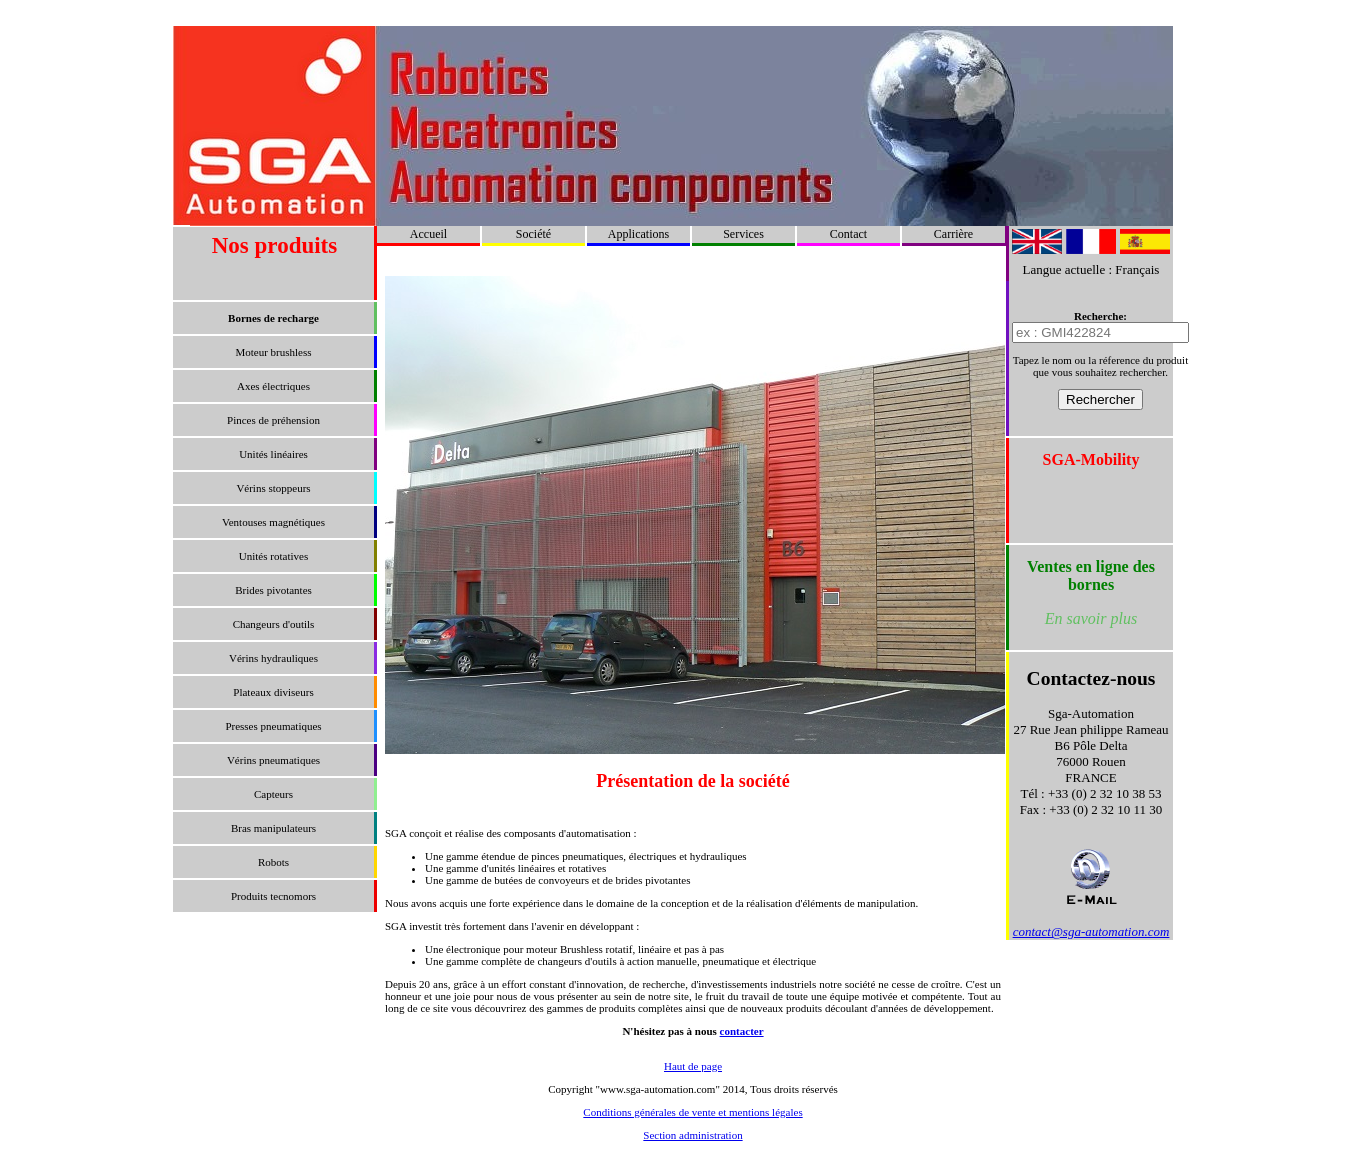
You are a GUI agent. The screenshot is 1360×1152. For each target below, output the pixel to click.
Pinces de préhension (273, 420)
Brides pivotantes (273, 590)
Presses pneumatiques (273, 726)
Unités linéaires (273, 454)
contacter (742, 1031)
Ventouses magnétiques (273, 522)
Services (743, 234)
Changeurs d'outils (274, 624)
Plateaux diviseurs (273, 692)
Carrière (953, 234)
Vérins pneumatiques (273, 760)
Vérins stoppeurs (273, 488)
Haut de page (693, 1066)
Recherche (1098, 316)
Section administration (692, 1135)
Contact (848, 234)
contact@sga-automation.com (1091, 931)
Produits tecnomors (273, 896)
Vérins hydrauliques (273, 658)
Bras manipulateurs (273, 828)
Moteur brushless (273, 352)
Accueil (428, 234)
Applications (638, 234)
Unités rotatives (273, 556)
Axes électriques (273, 386)
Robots (273, 862)
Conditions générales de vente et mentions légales (692, 1112)
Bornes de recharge (273, 318)
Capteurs (273, 794)
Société (533, 234)
